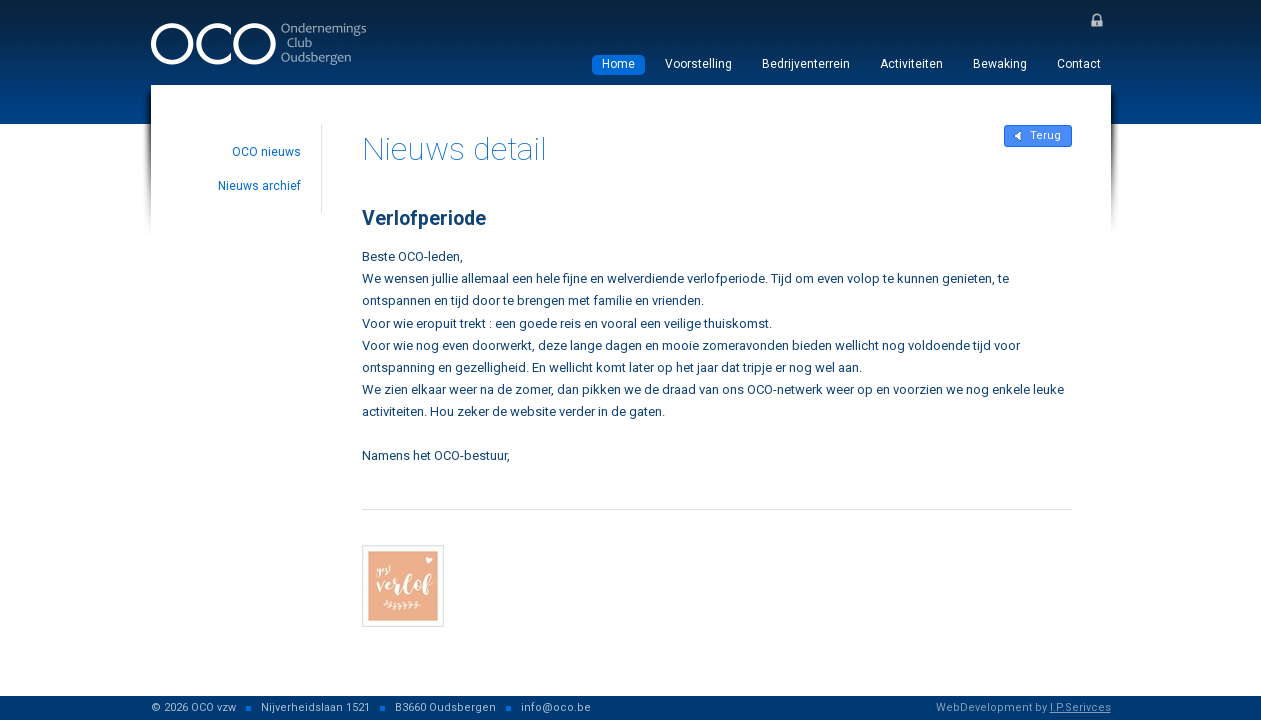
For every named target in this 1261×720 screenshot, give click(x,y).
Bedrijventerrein (806, 64)
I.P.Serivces (1080, 707)
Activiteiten (911, 64)
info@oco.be (556, 707)
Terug (1045, 135)
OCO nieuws (266, 152)
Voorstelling (698, 64)
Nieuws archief (259, 186)
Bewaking (1000, 64)
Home (618, 64)
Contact (1079, 64)
